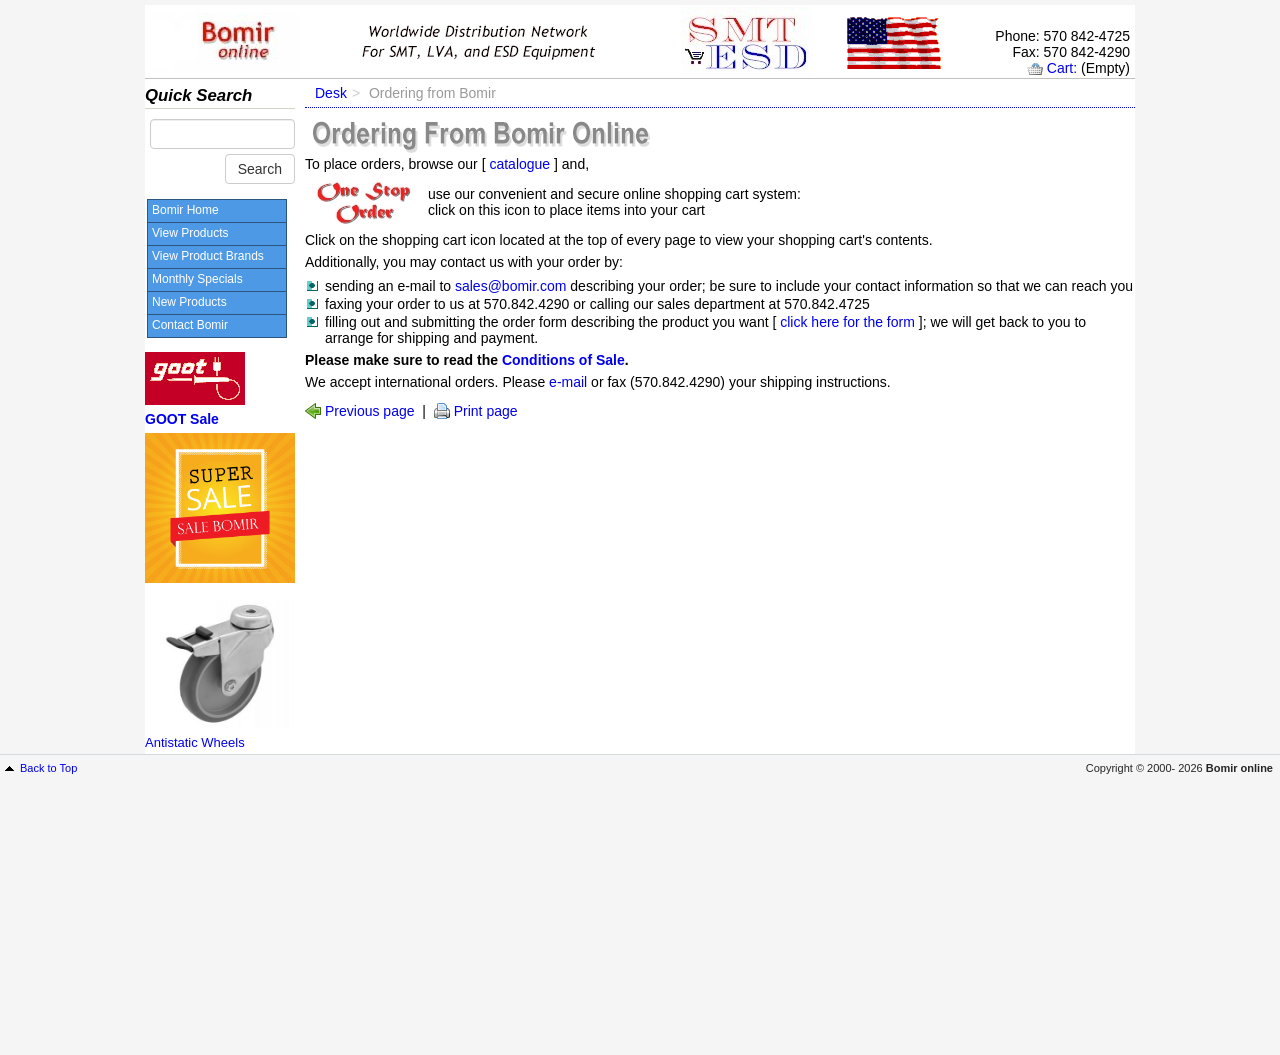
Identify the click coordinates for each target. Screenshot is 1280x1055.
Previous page (370, 411)
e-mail (568, 382)
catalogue (519, 164)
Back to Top (48, 768)
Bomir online (1239, 768)
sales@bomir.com (512, 286)
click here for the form (847, 322)
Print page (486, 411)
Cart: (1062, 68)
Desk (331, 93)
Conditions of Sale (563, 360)
